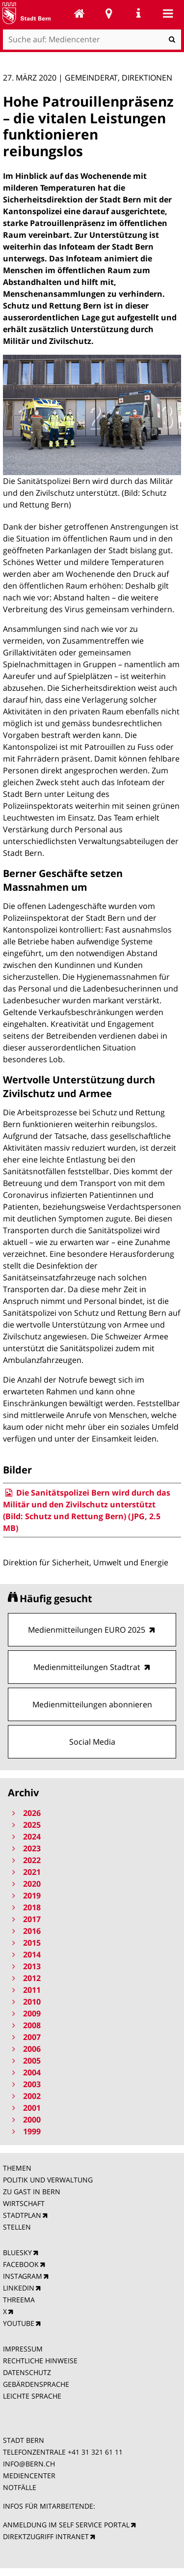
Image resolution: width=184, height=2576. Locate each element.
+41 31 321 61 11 (95, 2452)
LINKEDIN (18, 2288)
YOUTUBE (18, 2323)
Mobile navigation (168, 13)
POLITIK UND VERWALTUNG (48, 2179)
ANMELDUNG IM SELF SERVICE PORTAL (66, 2524)
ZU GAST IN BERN (31, 2191)
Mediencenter (79, 13)
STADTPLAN (22, 2215)
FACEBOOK (21, 2264)
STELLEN (17, 2227)
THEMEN (17, 2168)
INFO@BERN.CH (29, 2463)
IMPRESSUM (23, 2348)
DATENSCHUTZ (27, 2372)
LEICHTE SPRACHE (32, 2396)
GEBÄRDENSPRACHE (36, 2384)
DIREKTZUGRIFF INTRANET (46, 2536)
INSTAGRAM (22, 2276)
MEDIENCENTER (29, 2475)
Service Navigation (138, 13)
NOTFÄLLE (19, 2487)
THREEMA (19, 2299)
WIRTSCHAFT (24, 2203)
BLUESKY (17, 2252)
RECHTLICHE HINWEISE (40, 2360)
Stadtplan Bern (109, 13)
